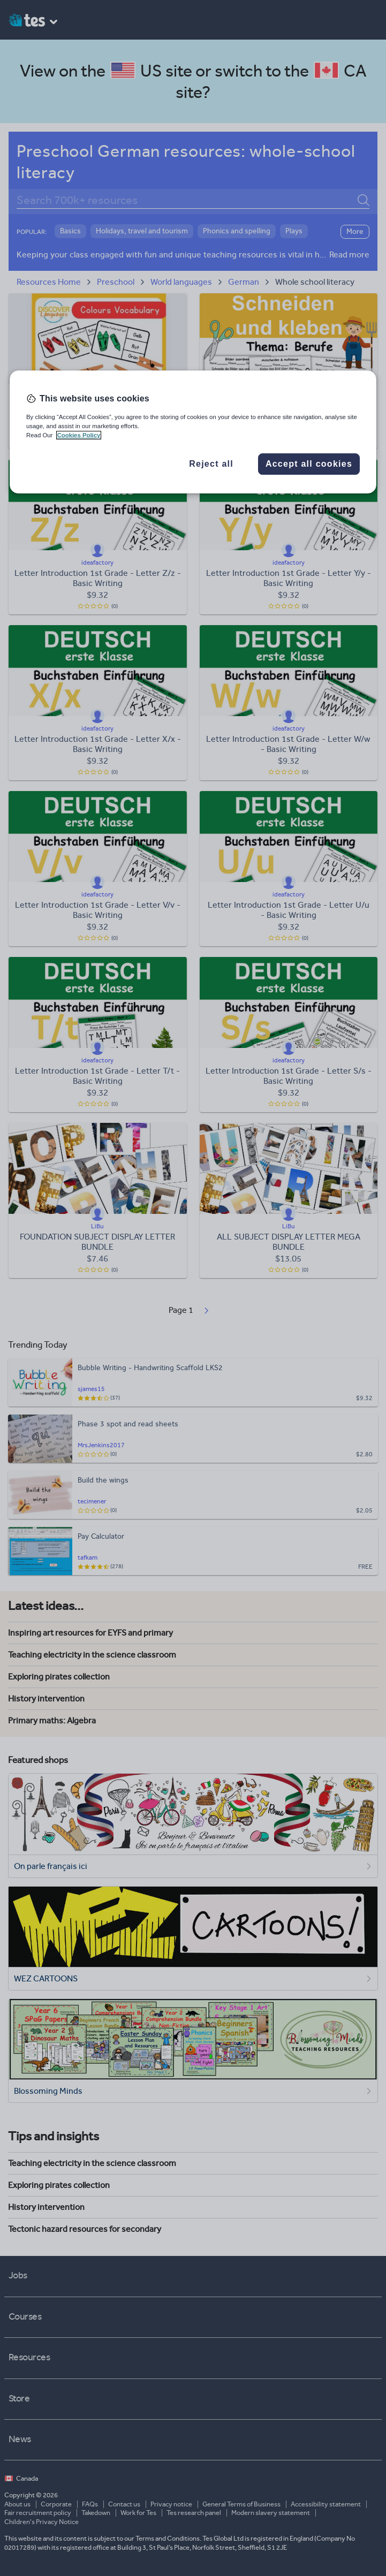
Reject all (211, 463)
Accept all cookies (309, 463)
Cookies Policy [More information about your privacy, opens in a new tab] (79, 435)
